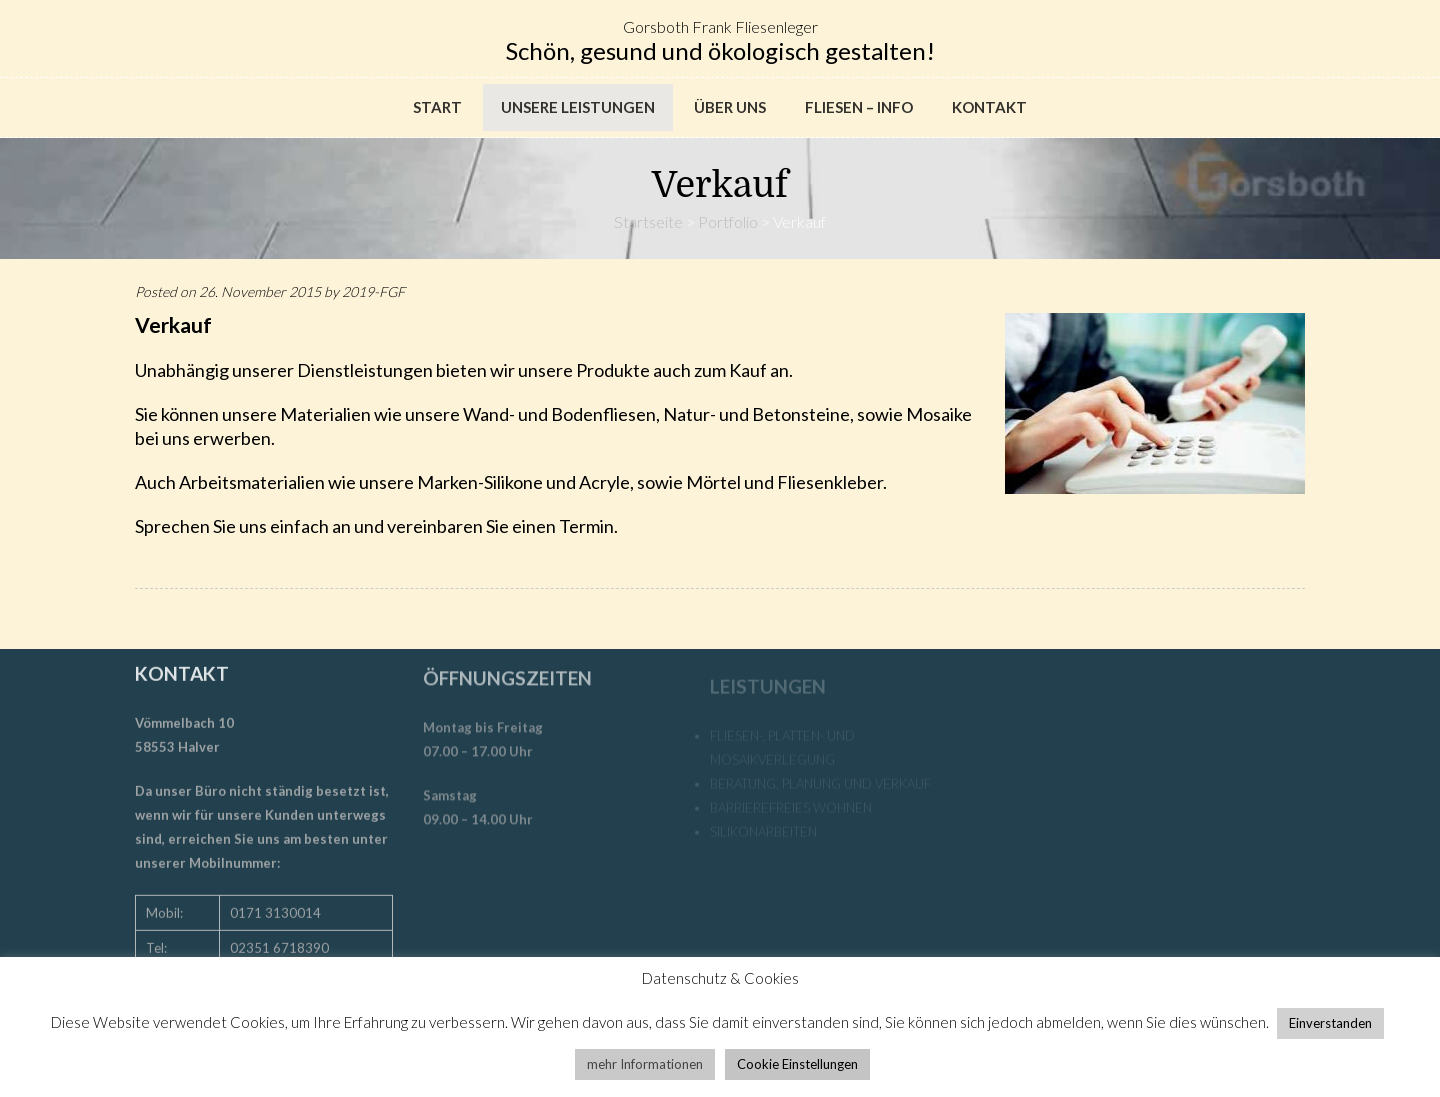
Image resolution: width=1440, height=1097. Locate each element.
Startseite (648, 221)
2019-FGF (373, 291)
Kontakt (989, 107)
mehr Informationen (645, 1064)
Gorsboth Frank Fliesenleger (720, 26)
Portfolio (728, 221)
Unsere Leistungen (578, 107)
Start (437, 107)
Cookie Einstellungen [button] (797, 1064)
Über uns (730, 107)
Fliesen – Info (859, 107)
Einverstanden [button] (1330, 1023)
